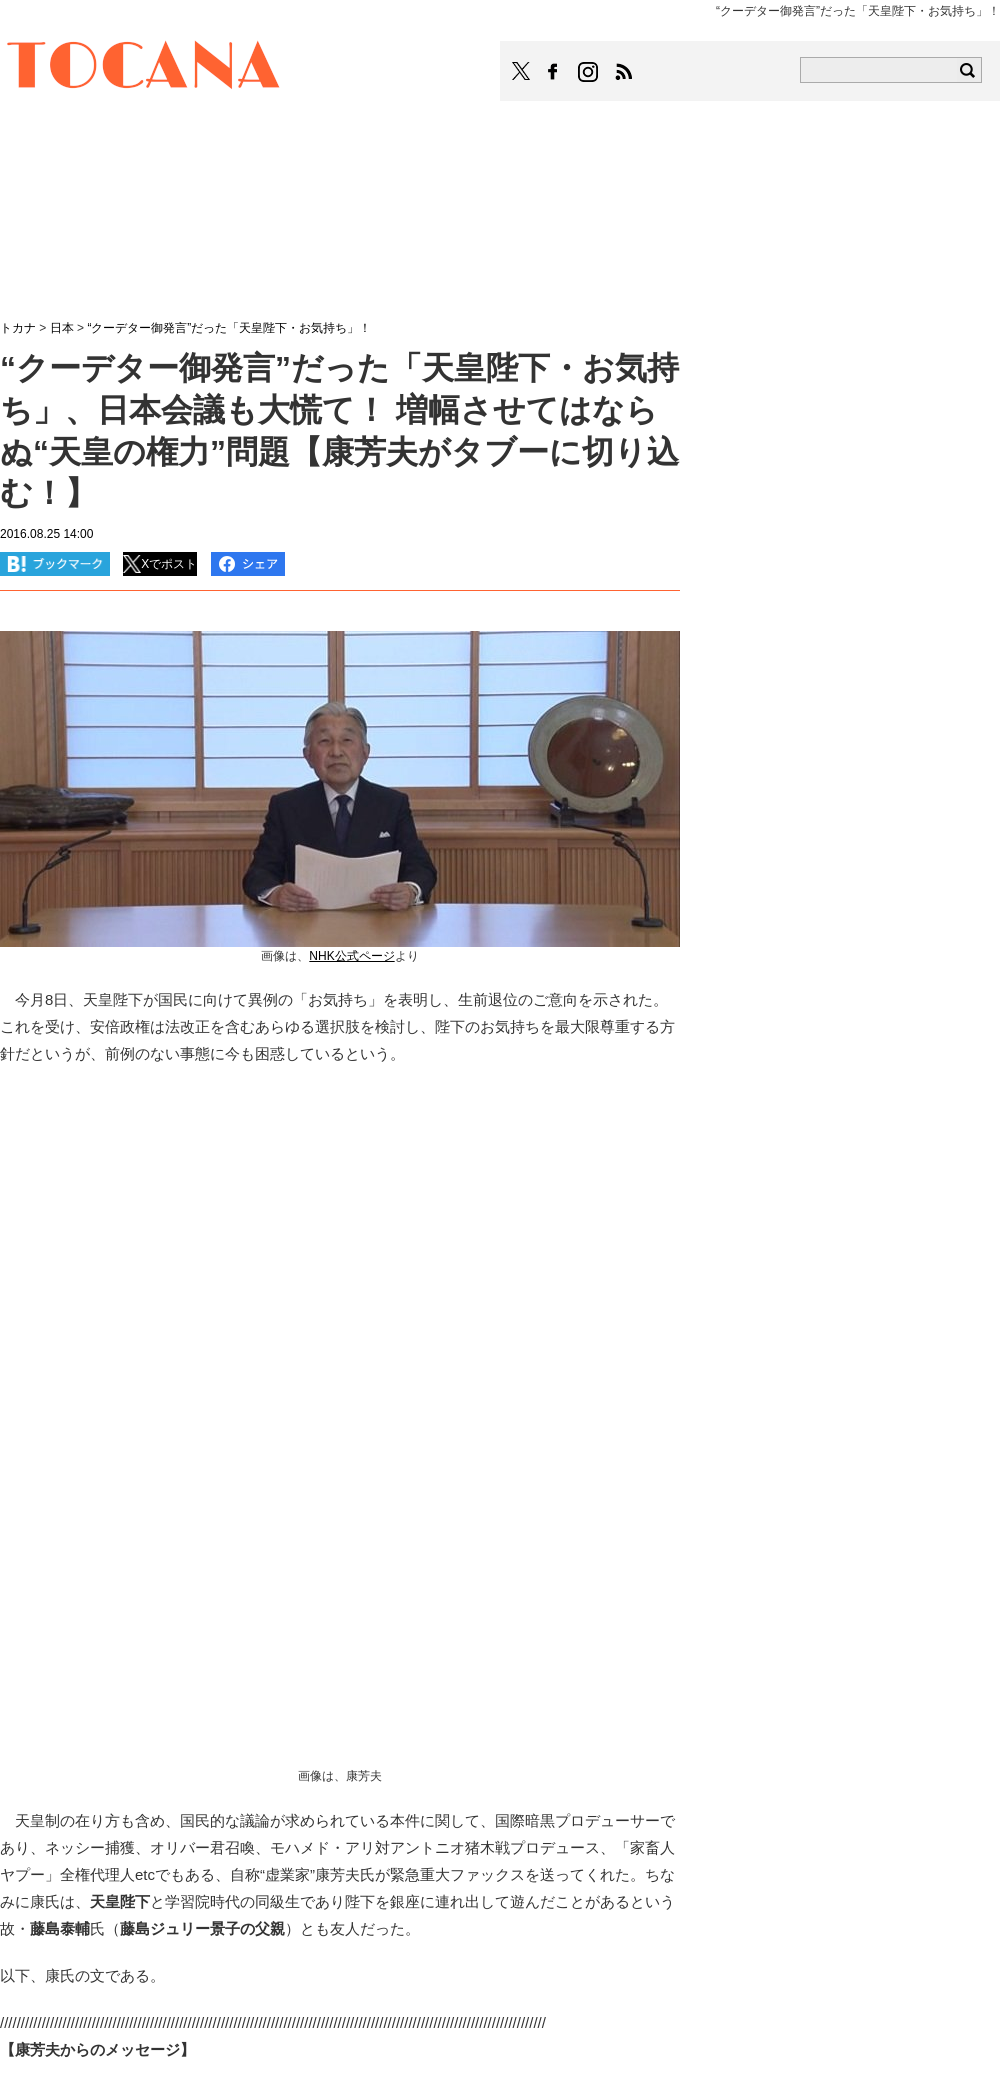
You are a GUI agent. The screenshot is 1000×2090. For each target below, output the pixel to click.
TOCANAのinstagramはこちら (589, 72)
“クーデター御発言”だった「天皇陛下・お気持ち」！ (229, 328)
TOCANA (144, 68)
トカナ (18, 328)
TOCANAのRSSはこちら (624, 72)
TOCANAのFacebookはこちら (553, 72)
